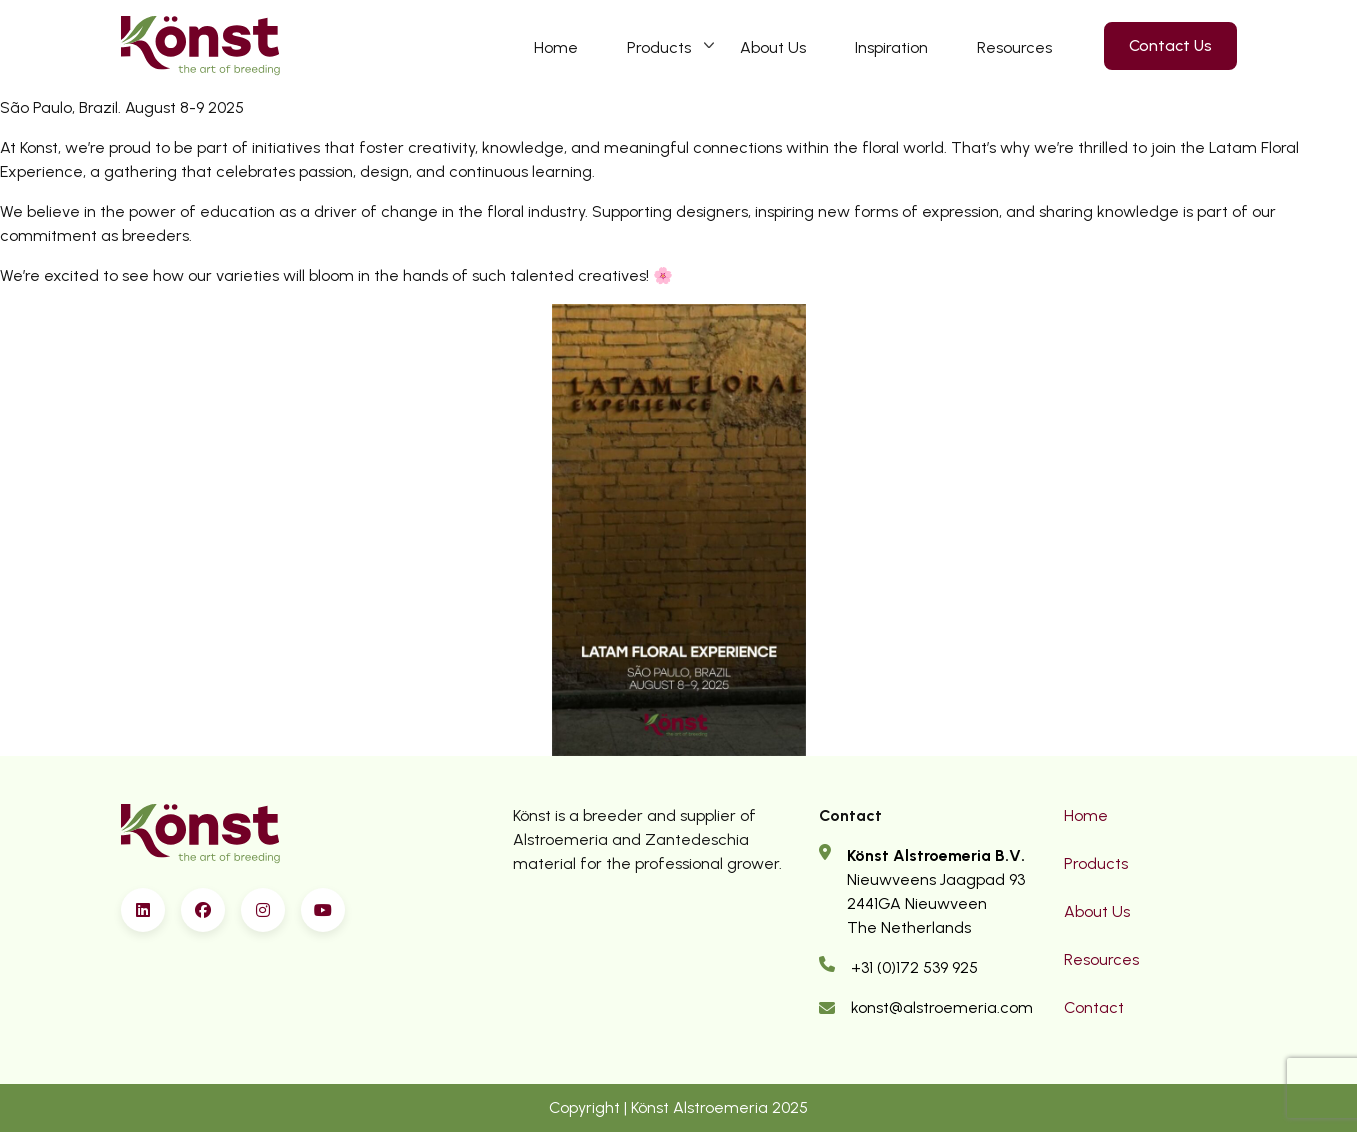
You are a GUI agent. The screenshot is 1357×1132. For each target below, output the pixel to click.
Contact (1094, 1007)
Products (659, 47)
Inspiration (891, 47)
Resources (1014, 47)
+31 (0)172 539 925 (914, 967)
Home (556, 47)
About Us (773, 47)
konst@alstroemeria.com (942, 1007)
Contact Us (1170, 45)
